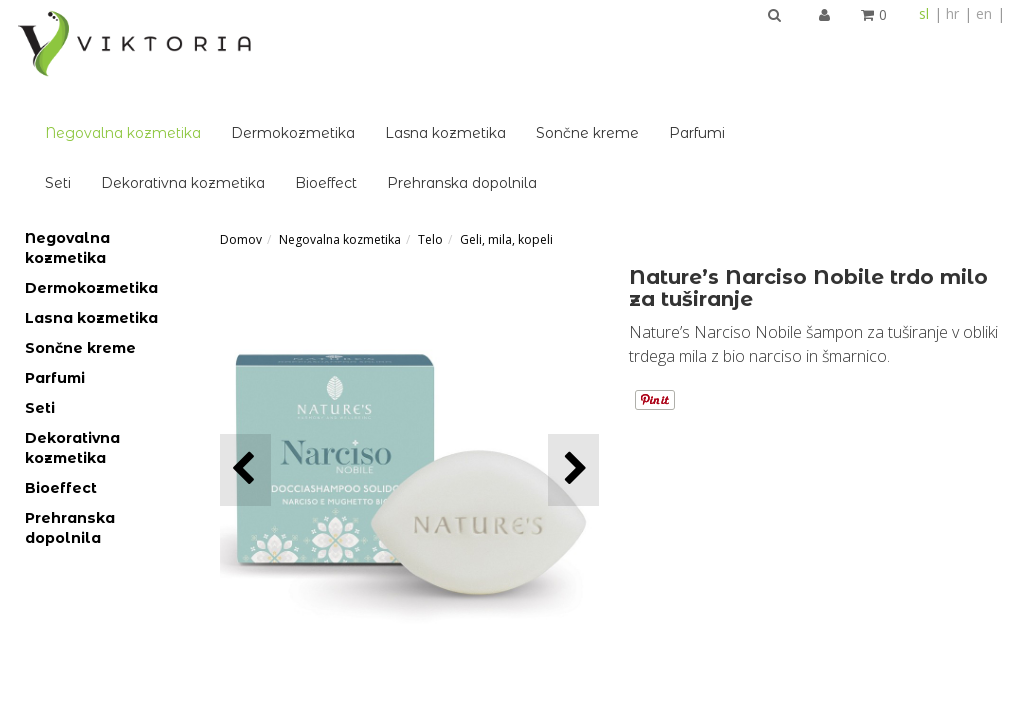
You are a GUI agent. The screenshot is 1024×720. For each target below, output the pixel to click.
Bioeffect (531, 96)
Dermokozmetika (498, 46)
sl (924, 13)
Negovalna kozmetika (328, 46)
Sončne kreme (792, 46)
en (984, 13)
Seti (263, 96)
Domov (241, 152)
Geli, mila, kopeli (506, 152)
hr (952, 13)
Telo (430, 152)
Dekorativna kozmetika (388, 96)
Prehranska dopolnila (667, 96)
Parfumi (902, 46)
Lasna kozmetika (650, 46)
